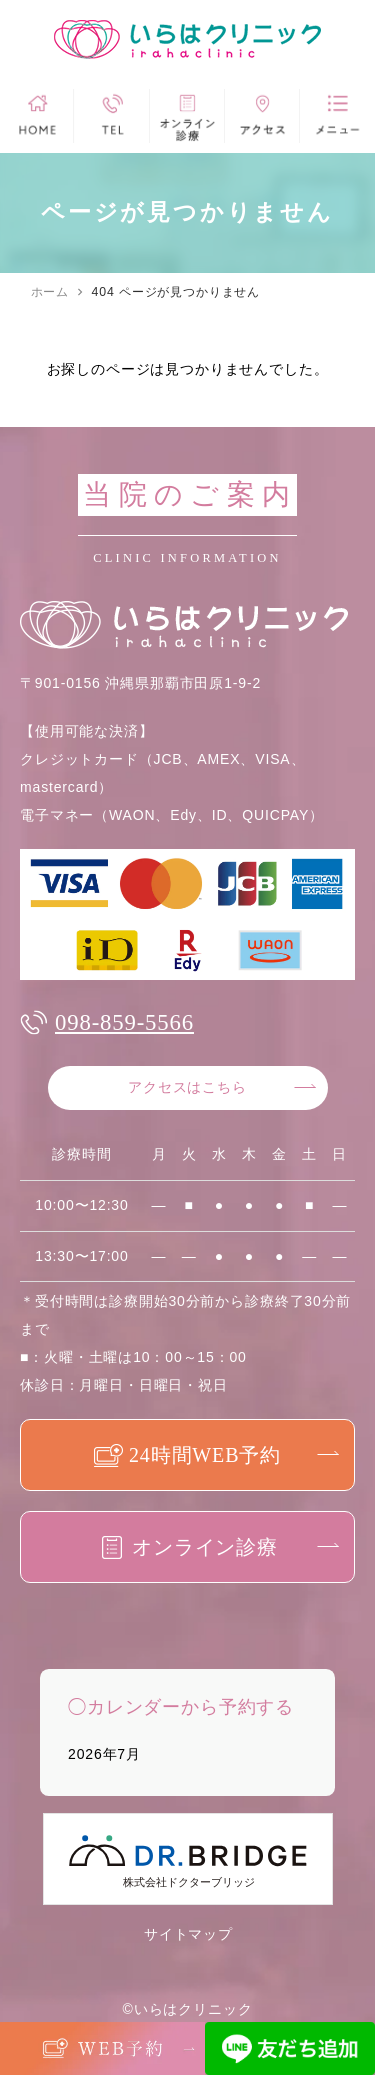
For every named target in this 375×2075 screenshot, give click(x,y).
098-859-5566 (124, 1022)
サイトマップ (188, 1934)
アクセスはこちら (187, 1087)
